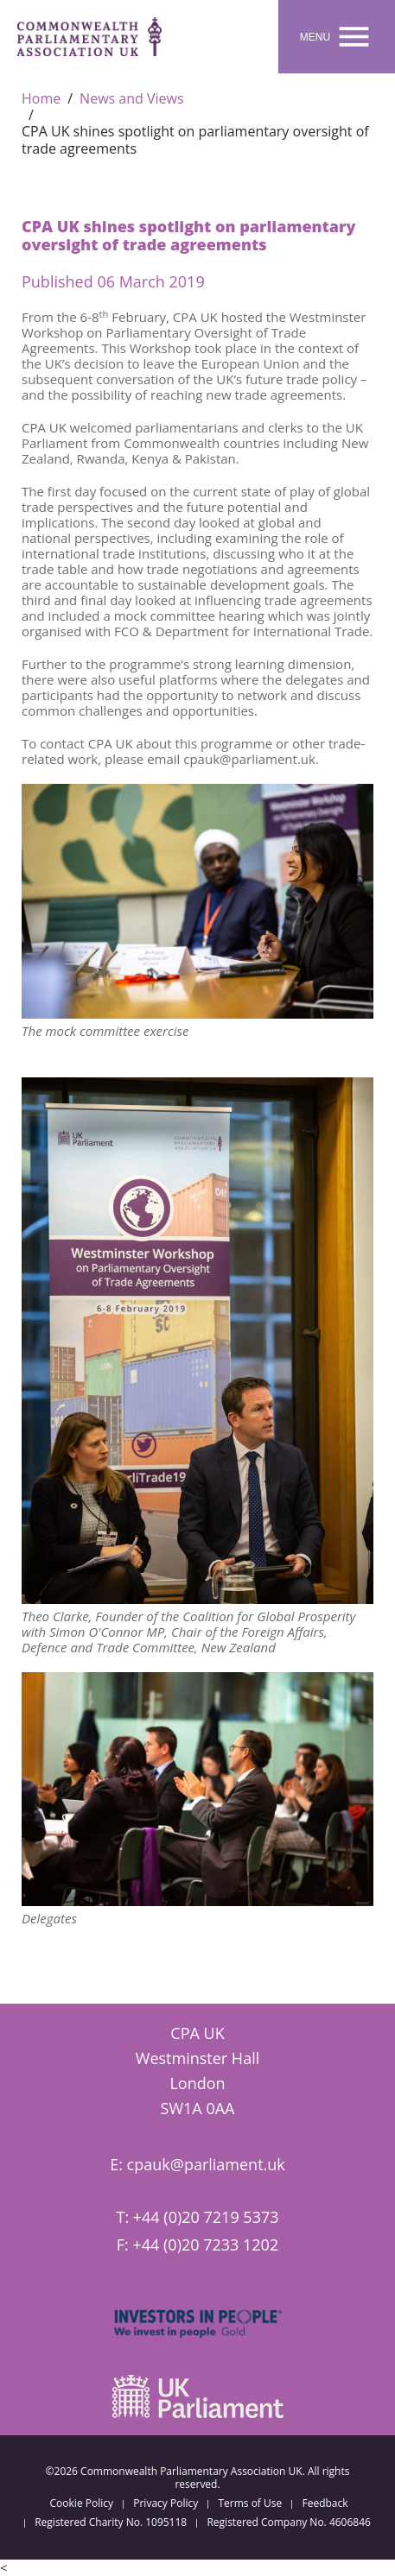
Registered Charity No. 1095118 (111, 2522)
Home (41, 99)
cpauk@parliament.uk (206, 2164)
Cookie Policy (81, 2503)
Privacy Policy (165, 2503)
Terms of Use (250, 2503)
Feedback (324, 2503)
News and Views (131, 99)
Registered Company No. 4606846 (288, 2522)
